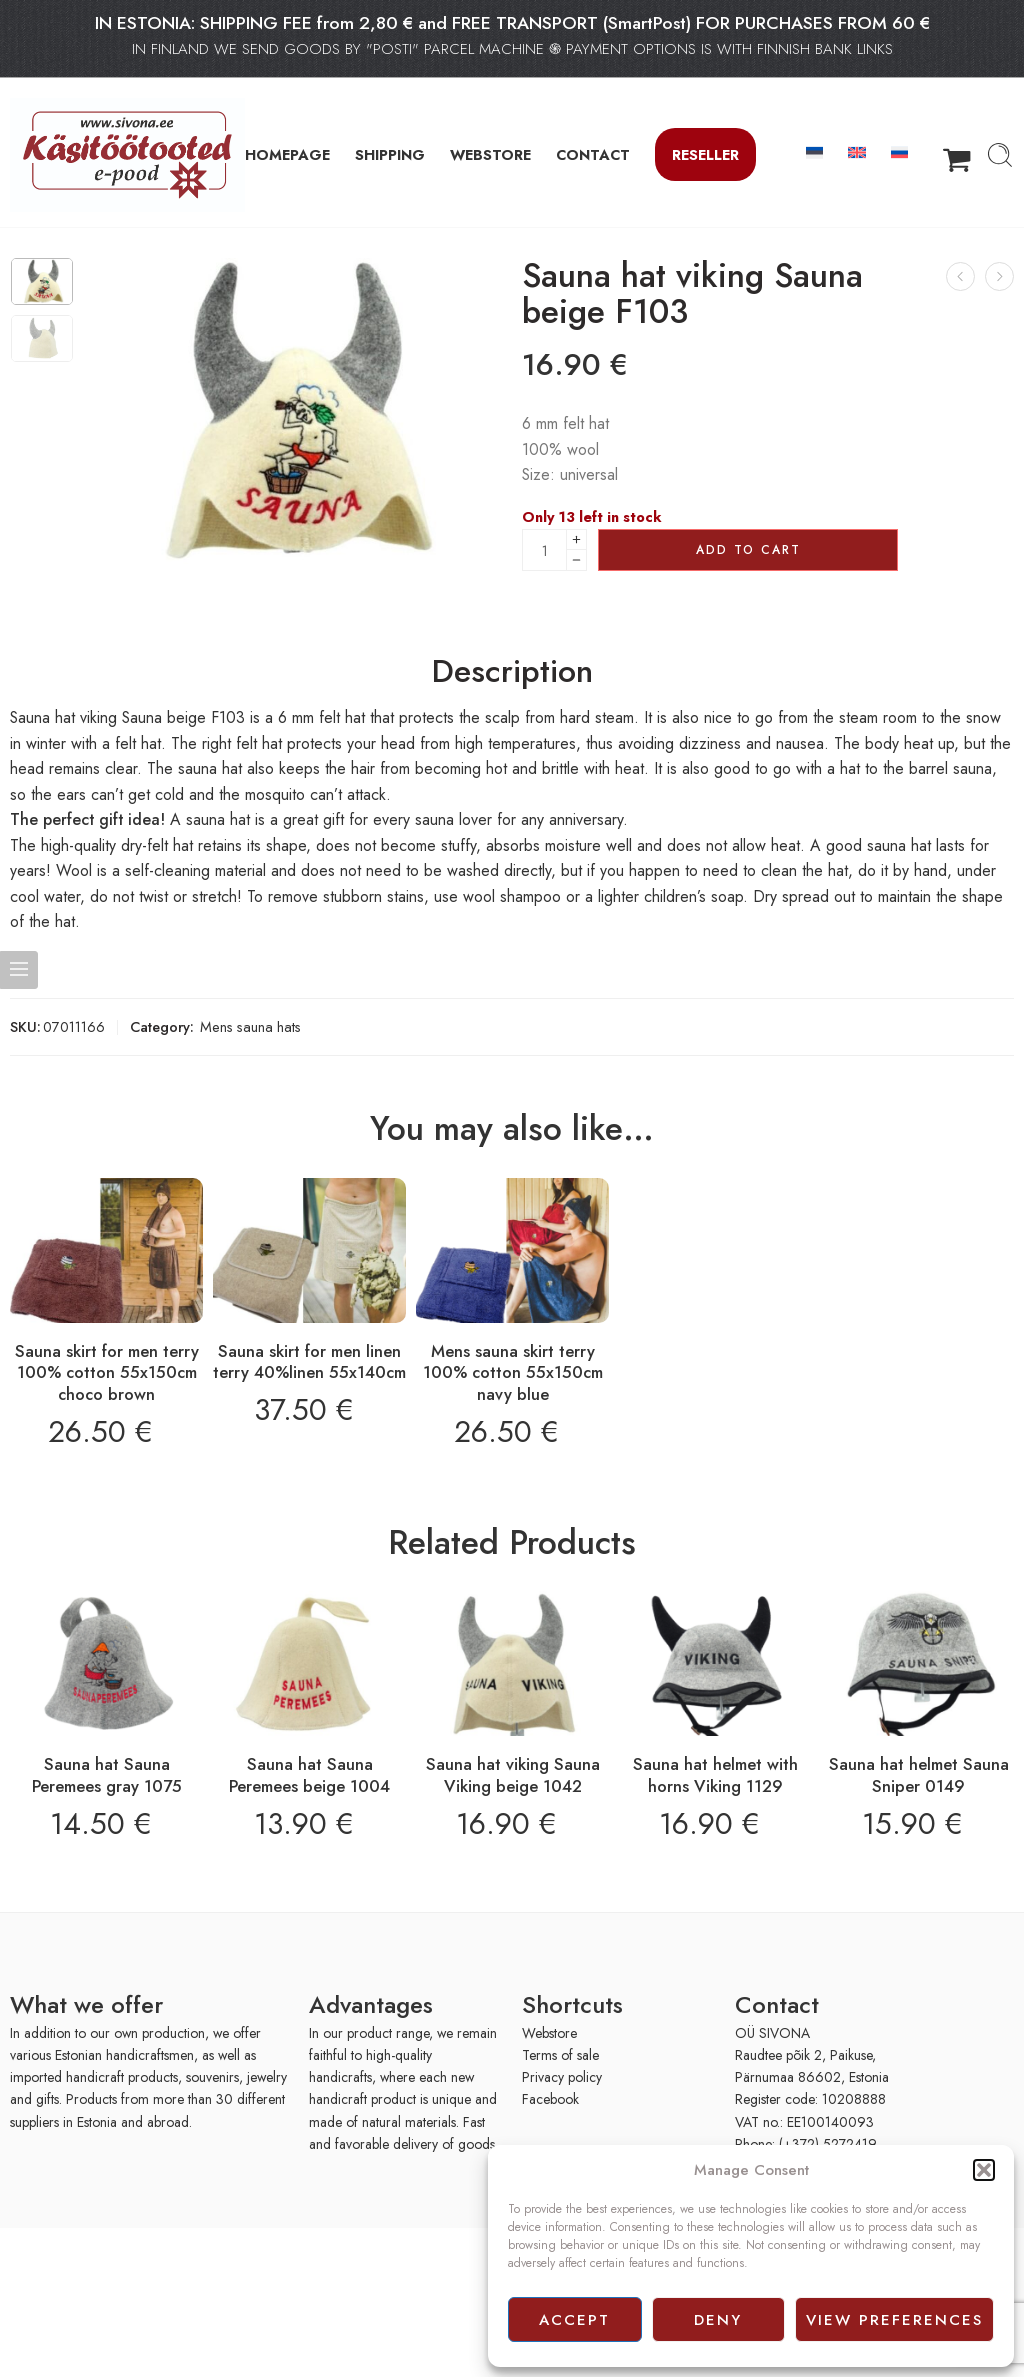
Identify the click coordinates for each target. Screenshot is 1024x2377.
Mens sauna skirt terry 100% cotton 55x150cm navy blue (513, 1372)
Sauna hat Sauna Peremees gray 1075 (107, 1775)
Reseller (705, 154)
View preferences (894, 2320)
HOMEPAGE (287, 154)
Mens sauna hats (250, 1026)
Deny (718, 2320)
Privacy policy (562, 2077)
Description (512, 672)
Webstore (549, 2033)
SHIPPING (390, 154)
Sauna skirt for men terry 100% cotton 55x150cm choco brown (107, 1372)
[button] (984, 2170)
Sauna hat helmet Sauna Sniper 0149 (919, 1775)
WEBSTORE (490, 154)
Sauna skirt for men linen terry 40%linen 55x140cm (309, 1362)
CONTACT (593, 154)
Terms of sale (560, 2055)
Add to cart (748, 550)
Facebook (550, 2099)
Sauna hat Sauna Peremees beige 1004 (309, 1775)
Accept (574, 2320)
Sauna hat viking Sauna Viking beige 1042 (513, 1775)
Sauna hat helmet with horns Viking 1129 (715, 1775)
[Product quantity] (544, 550)
